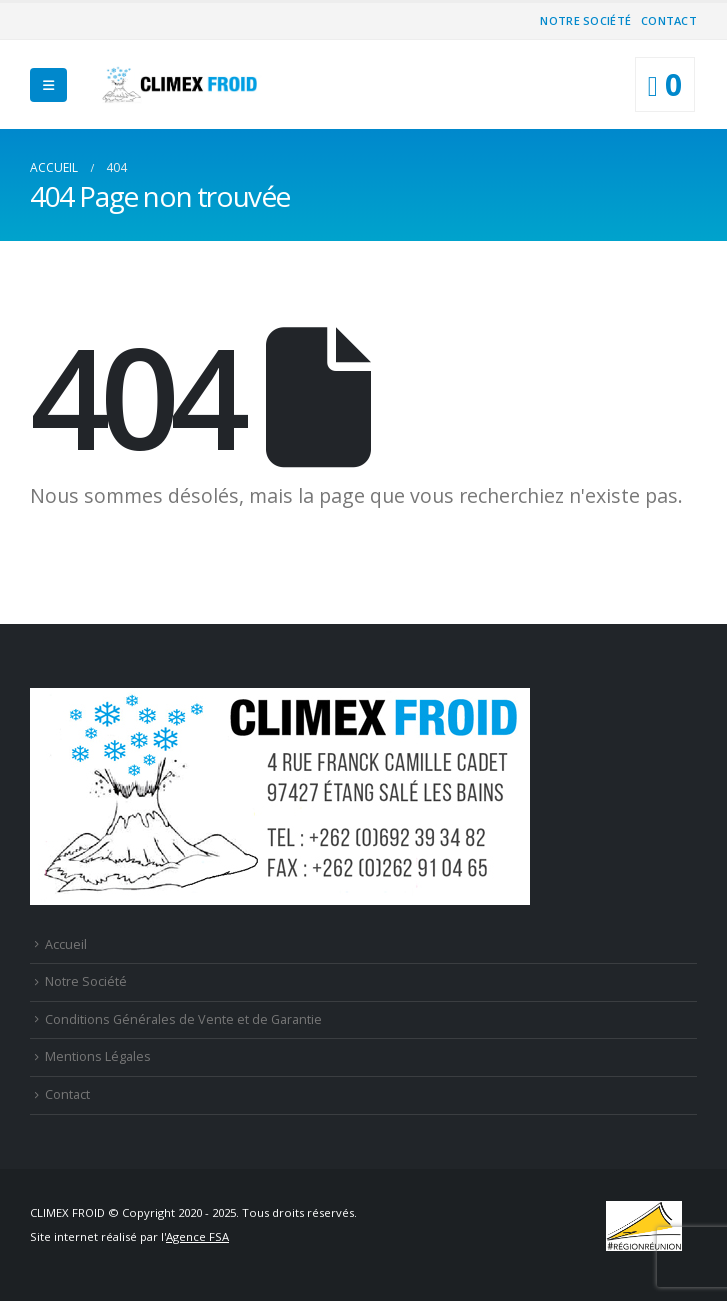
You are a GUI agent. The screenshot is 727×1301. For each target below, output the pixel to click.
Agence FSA (197, 1236)
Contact (669, 20)
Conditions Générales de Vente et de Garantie (183, 1019)
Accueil (66, 944)
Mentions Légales (98, 1056)
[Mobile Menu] (48, 85)
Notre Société (585, 20)
